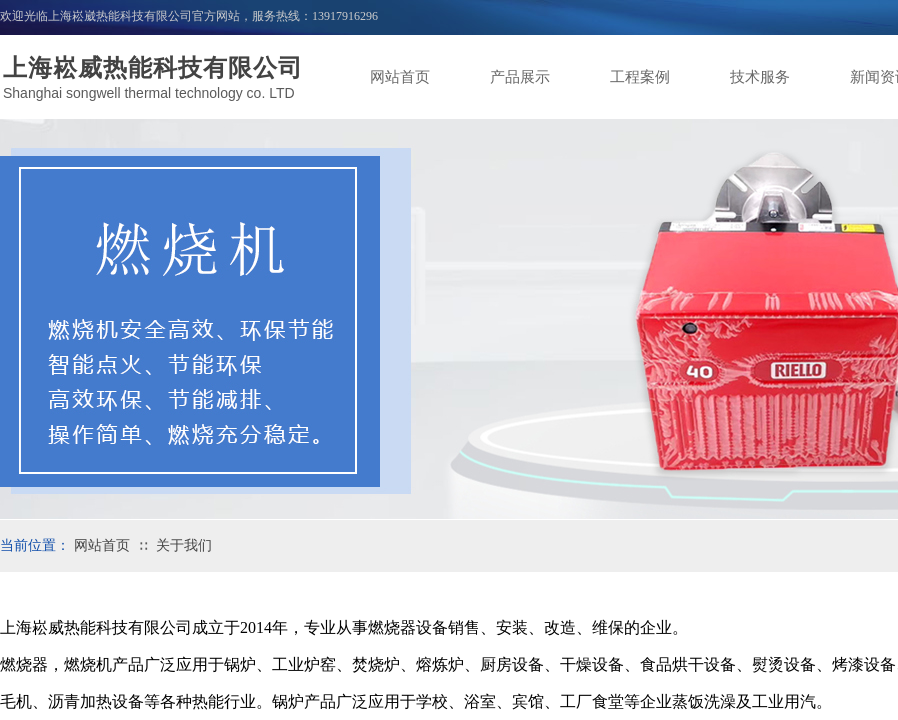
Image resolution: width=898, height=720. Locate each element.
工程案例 (640, 77)
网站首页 (400, 77)
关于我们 (184, 545)
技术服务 (760, 77)
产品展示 (520, 77)
